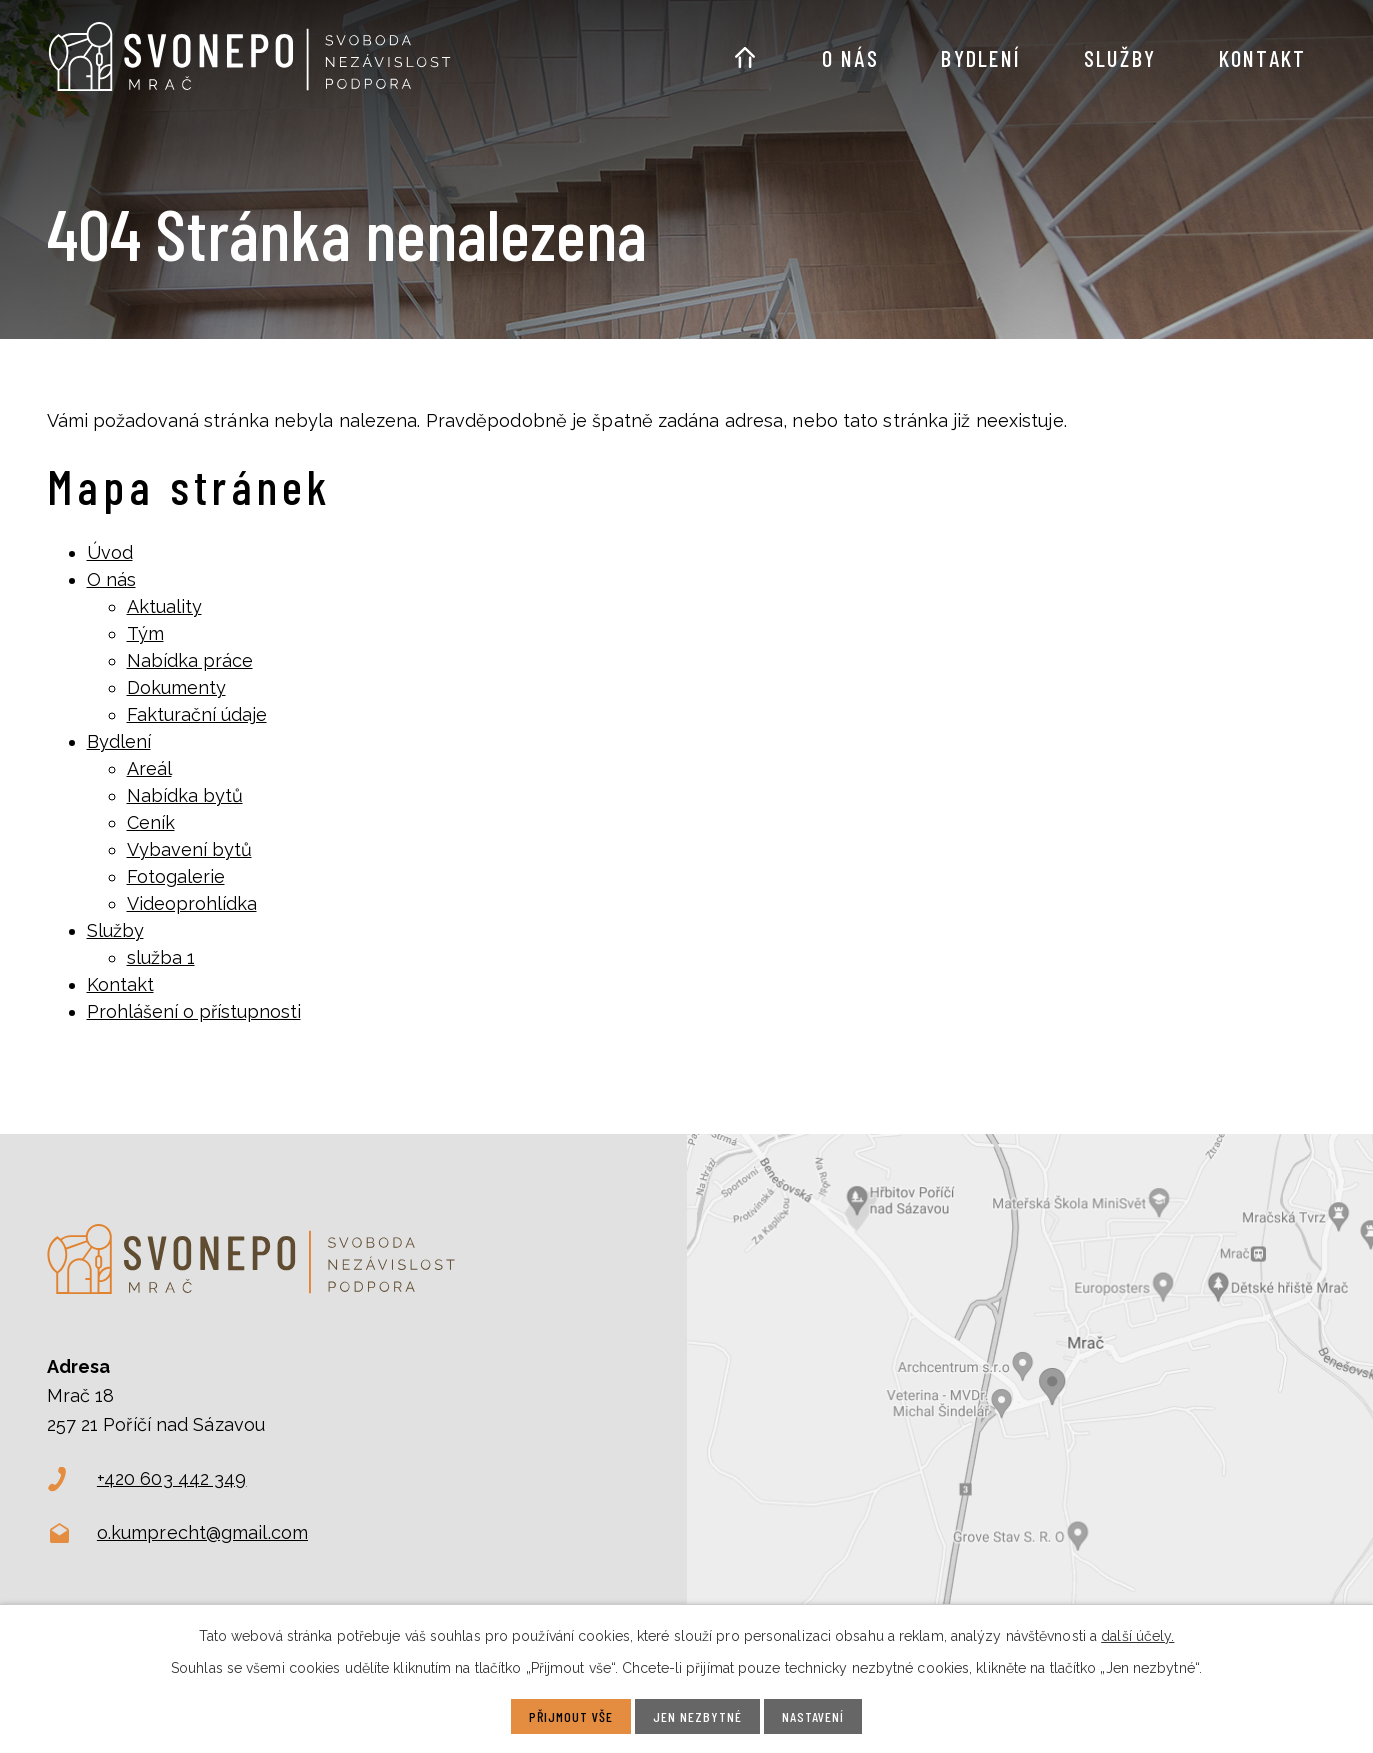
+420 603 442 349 (172, 1478)
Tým (145, 633)
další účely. (1137, 1636)
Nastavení (813, 1716)
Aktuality (164, 606)
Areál (149, 768)
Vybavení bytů (189, 849)
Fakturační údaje (197, 714)
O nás (851, 58)
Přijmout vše (571, 1716)
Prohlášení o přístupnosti (194, 1011)
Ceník (151, 822)
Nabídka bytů (185, 795)
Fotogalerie (176, 876)
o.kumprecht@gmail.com (202, 1532)
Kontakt (1263, 58)
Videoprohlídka (192, 903)
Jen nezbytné (697, 1716)
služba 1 (161, 957)
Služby (1120, 58)
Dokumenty (176, 687)
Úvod (745, 45)
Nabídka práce (190, 660)
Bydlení (981, 58)
